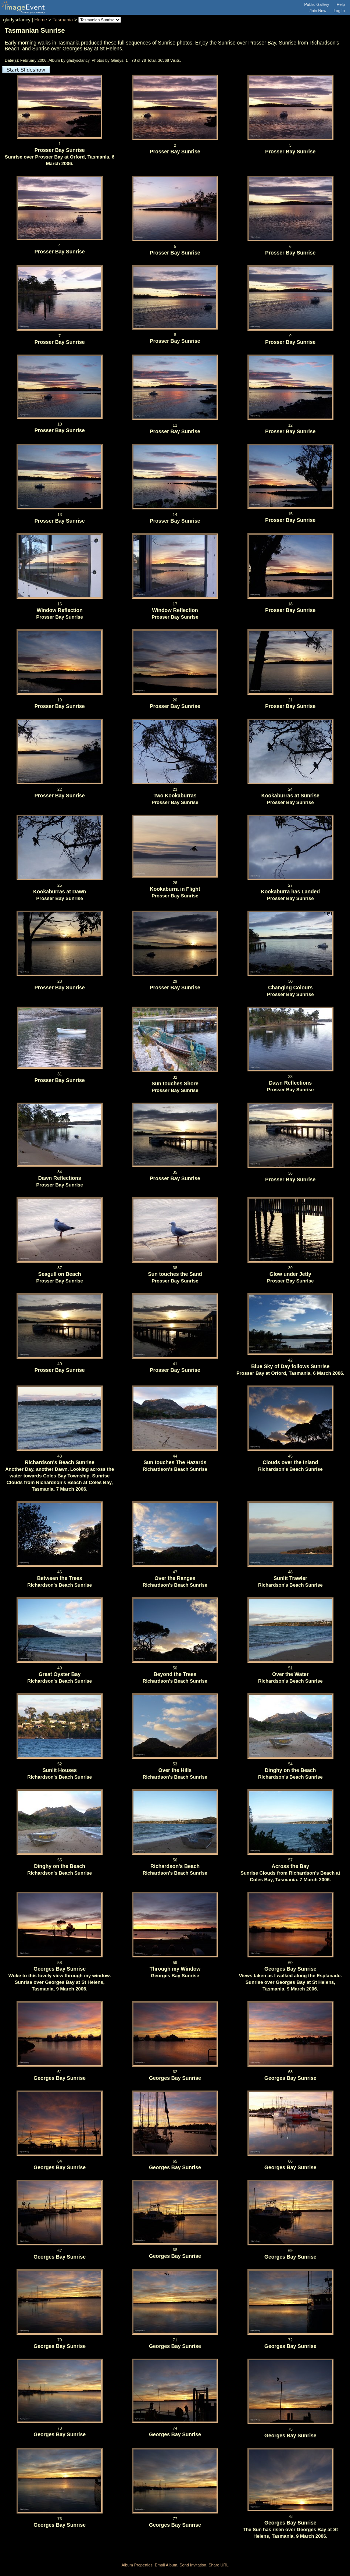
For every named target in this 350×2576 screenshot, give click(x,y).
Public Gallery (316, 4)
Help (340, 4)
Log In (339, 10)
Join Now (318, 10)
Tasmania (63, 19)
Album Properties (136, 2565)
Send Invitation (192, 2565)
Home (40, 19)
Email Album (166, 2565)
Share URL (218, 2565)
